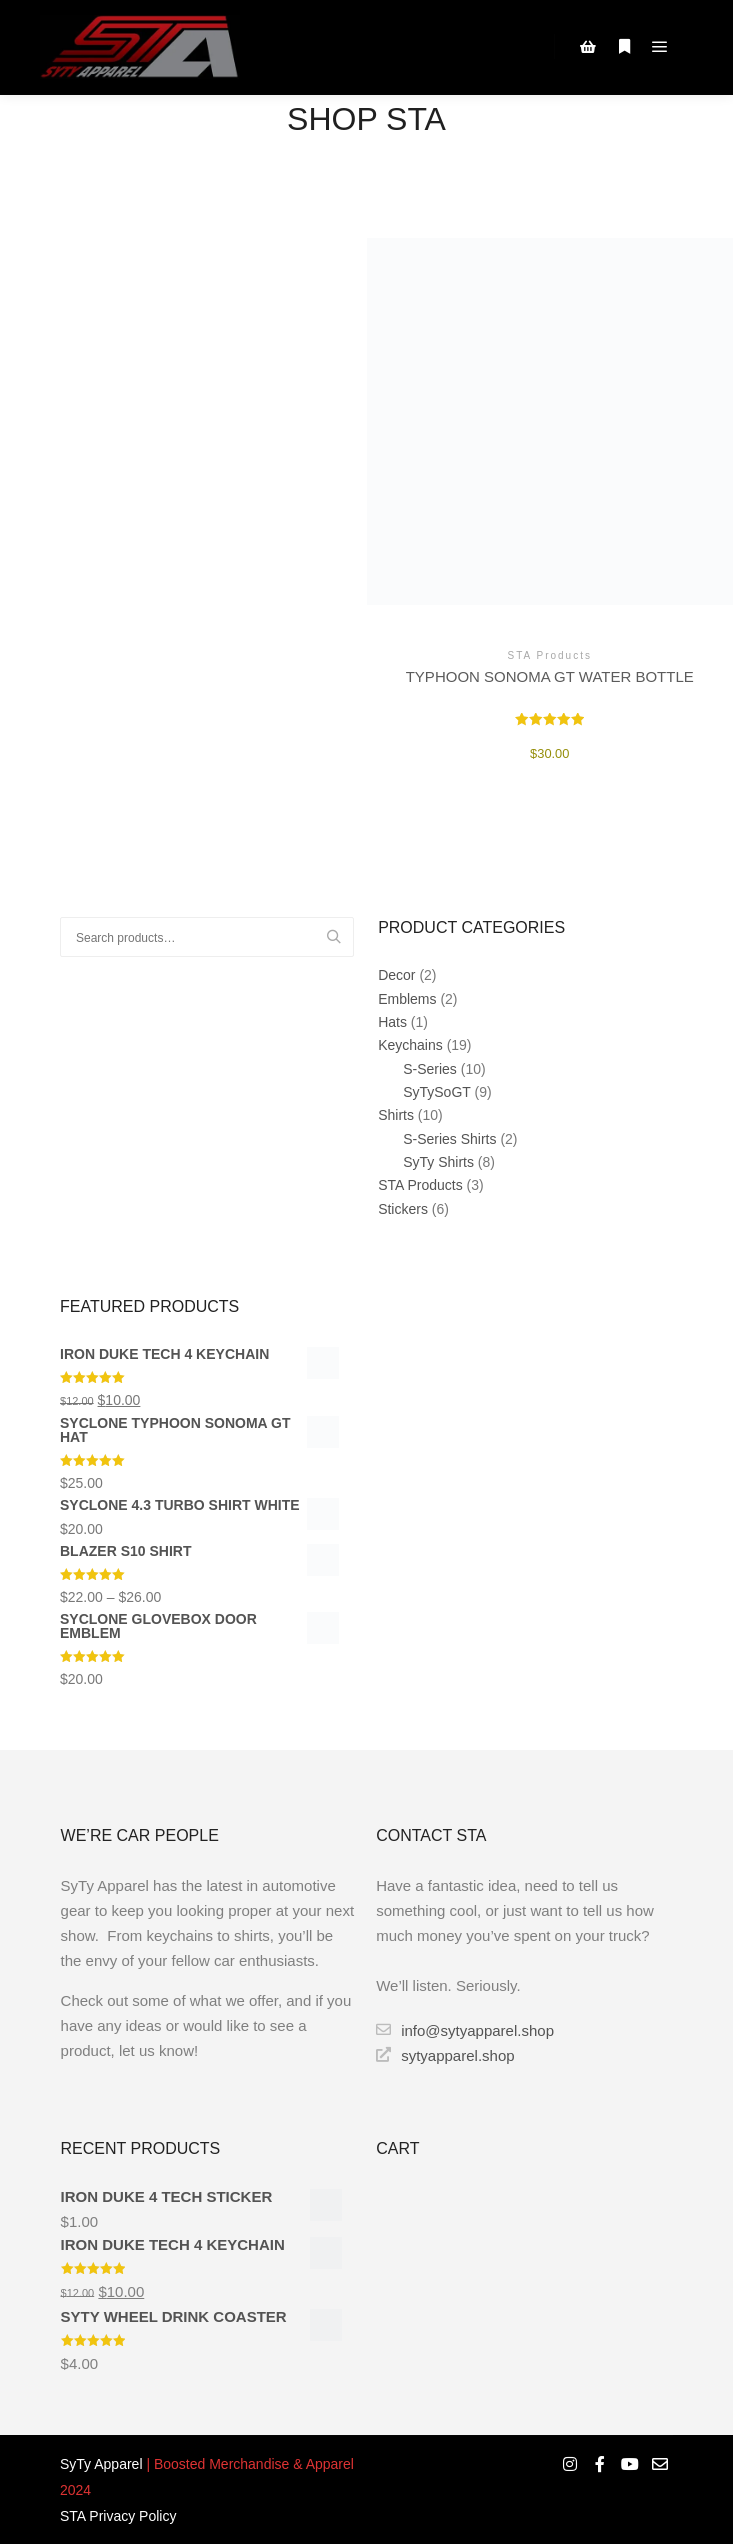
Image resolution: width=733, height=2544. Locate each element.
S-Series (430, 1069)
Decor (396, 975)
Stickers (403, 1209)
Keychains (410, 1045)
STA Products (420, 1185)
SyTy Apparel (101, 2464)
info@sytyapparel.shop (465, 2030)
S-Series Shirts (449, 1139)
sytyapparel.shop (445, 2055)
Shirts (396, 1115)
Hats (392, 1022)
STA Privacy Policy (118, 2516)
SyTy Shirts (438, 1162)
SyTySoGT (436, 1092)
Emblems (407, 999)
